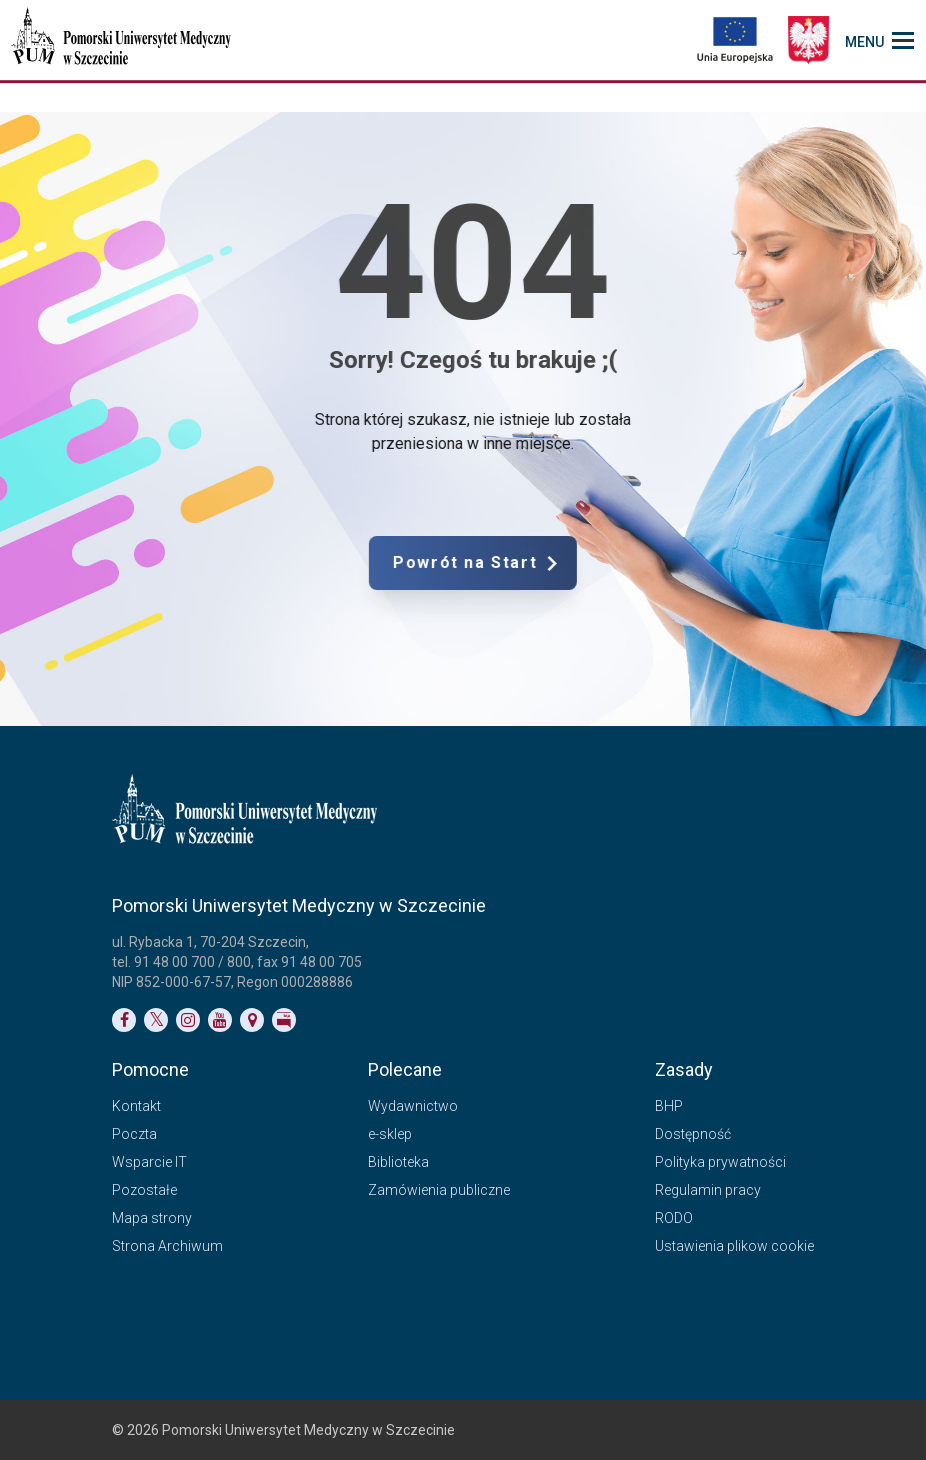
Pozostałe (144, 1190)
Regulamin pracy (708, 1190)
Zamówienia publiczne (439, 1190)
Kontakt (136, 1106)
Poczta (134, 1134)
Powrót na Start (549, 563)
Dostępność (693, 1134)
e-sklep (390, 1134)
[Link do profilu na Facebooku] (124, 1020)
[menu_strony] (879, 40)
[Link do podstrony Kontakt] (252, 1020)
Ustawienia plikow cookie (734, 1246)
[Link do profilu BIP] (284, 1020)
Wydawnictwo (413, 1106)
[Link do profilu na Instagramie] (188, 1020)
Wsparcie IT (149, 1162)
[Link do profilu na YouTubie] (220, 1020)
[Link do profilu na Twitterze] (156, 1020)
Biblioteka (398, 1162)
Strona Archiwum (167, 1246)
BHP (669, 1106)
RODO (674, 1218)
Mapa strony (152, 1218)
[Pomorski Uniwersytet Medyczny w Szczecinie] (123, 40)
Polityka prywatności (720, 1162)
